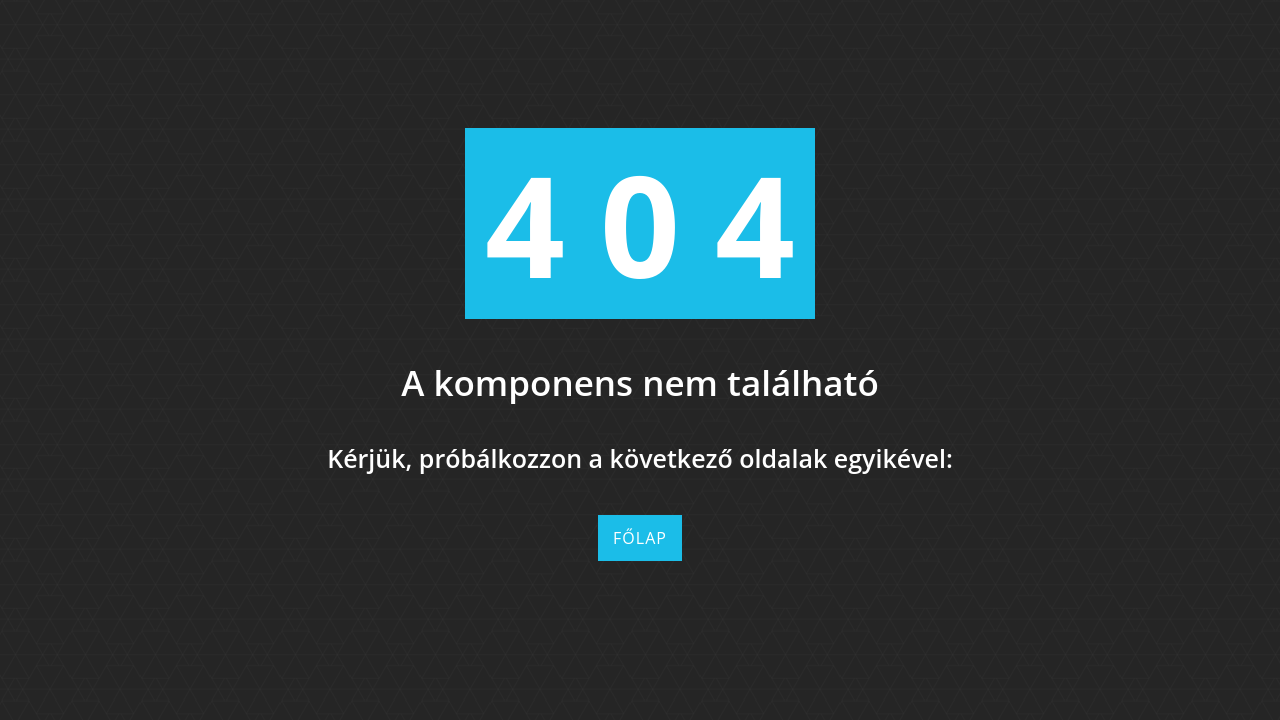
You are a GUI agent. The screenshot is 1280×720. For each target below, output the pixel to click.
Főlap (640, 538)
